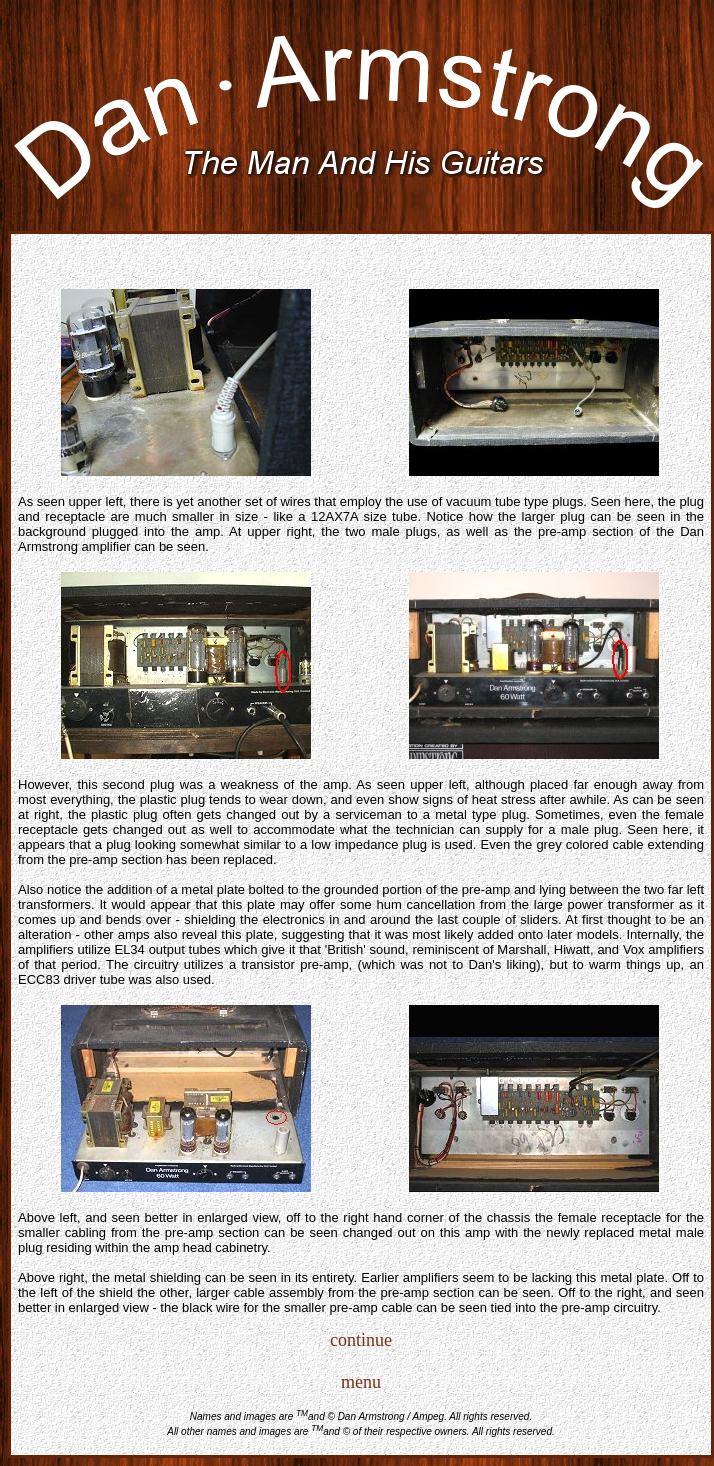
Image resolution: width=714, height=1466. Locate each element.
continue (361, 1340)
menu (361, 1382)
